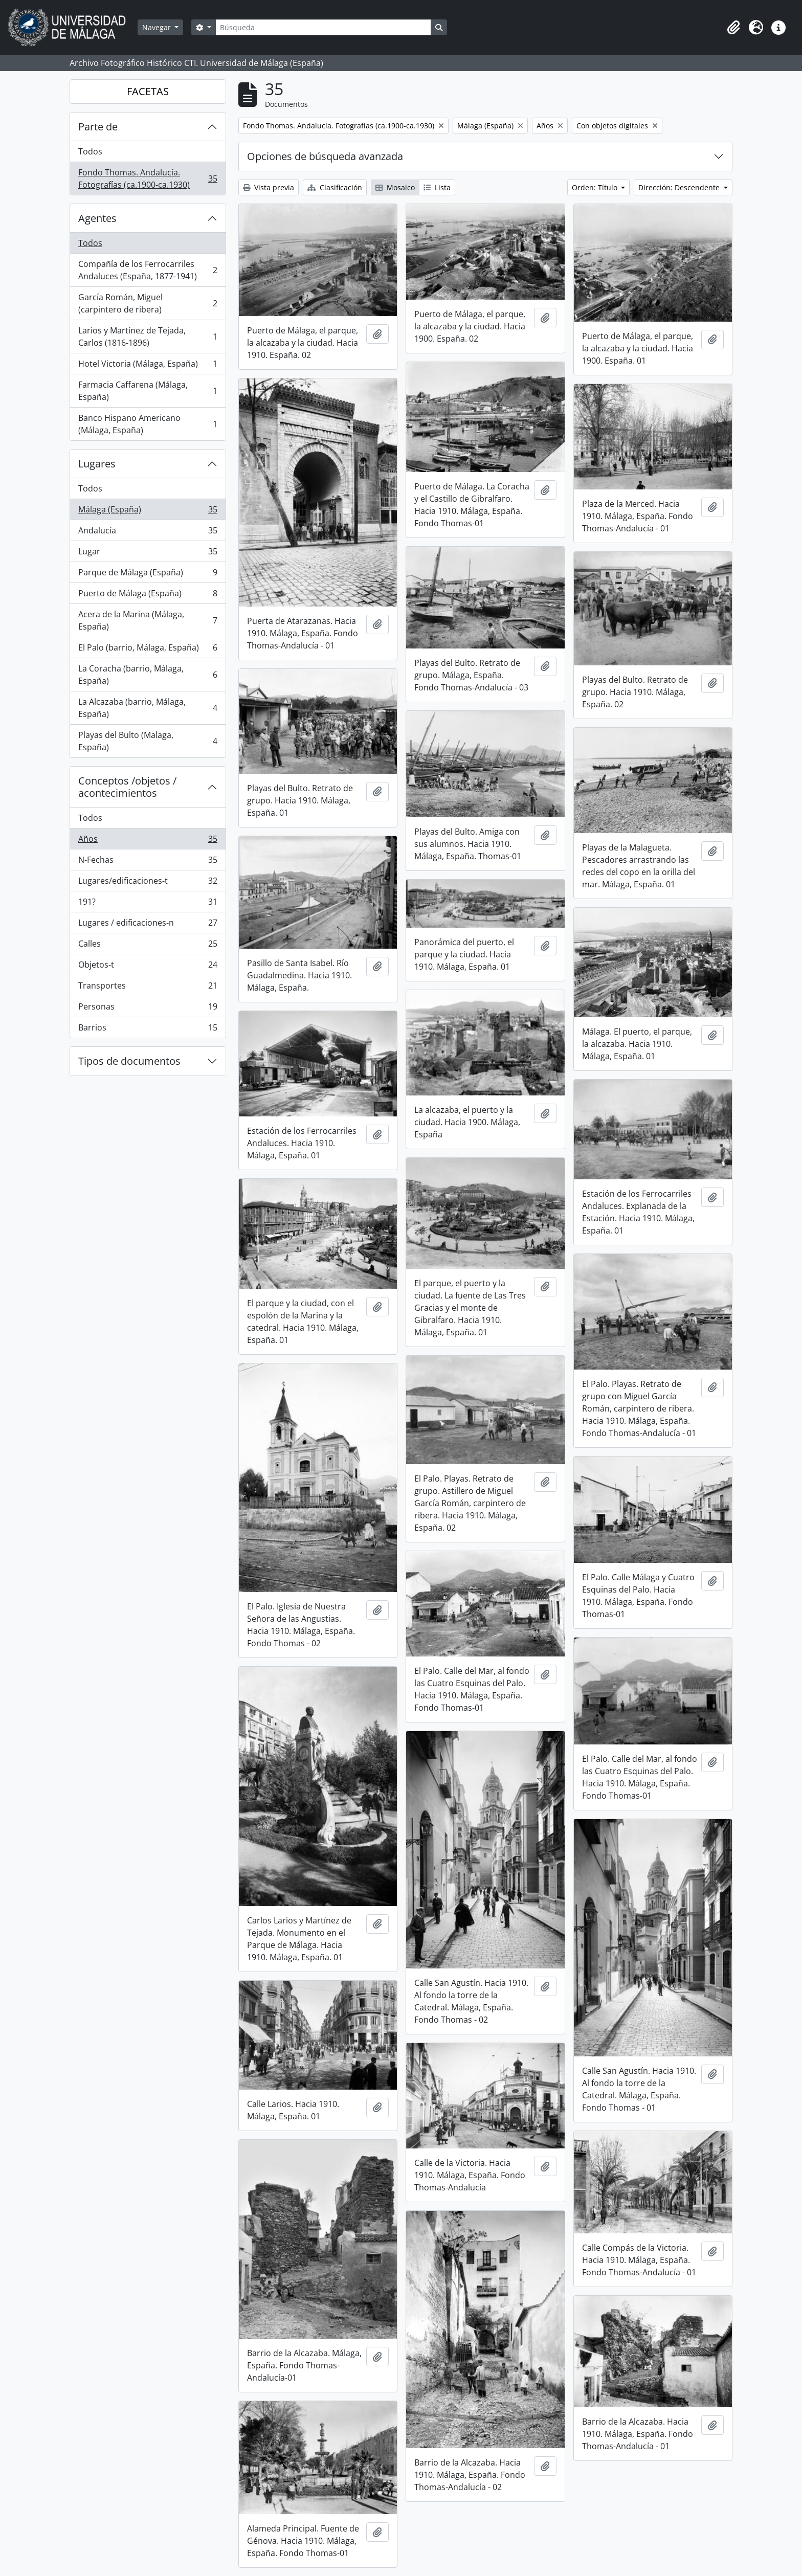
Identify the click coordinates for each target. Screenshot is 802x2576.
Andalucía (147, 532)
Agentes (97, 218)
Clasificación (334, 187)
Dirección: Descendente (680, 187)
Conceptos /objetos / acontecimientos (127, 787)
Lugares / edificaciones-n (147, 924)
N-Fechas (147, 862)
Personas (147, 1008)
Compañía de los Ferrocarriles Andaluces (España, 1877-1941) (147, 270)
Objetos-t (147, 966)
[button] (733, 27)
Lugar (147, 553)
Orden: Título (595, 187)
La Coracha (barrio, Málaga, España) (147, 674)
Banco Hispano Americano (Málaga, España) (147, 424)
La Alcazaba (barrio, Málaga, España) (147, 708)
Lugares (97, 464)
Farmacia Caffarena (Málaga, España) (147, 390)
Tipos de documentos (129, 1061)
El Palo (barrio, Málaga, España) (147, 649)
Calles (147, 945)
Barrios (147, 1029)
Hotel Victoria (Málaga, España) (147, 365)
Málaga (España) (147, 511)
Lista (437, 187)
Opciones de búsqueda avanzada (325, 156)
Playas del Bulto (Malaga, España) (147, 741)
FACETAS (148, 91)
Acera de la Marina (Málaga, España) (147, 620)
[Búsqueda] (323, 27)
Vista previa (268, 187)
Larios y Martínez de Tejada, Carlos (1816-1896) (147, 336)
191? (147, 903)
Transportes (147, 987)
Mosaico (395, 187)
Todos (90, 151)
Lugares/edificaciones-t (147, 883)
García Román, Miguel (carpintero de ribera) (147, 303)
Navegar (157, 27)
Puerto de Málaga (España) (147, 595)
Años (147, 841)
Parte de (98, 126)
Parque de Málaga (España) (147, 574)
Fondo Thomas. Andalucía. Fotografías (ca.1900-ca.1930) (147, 178)
